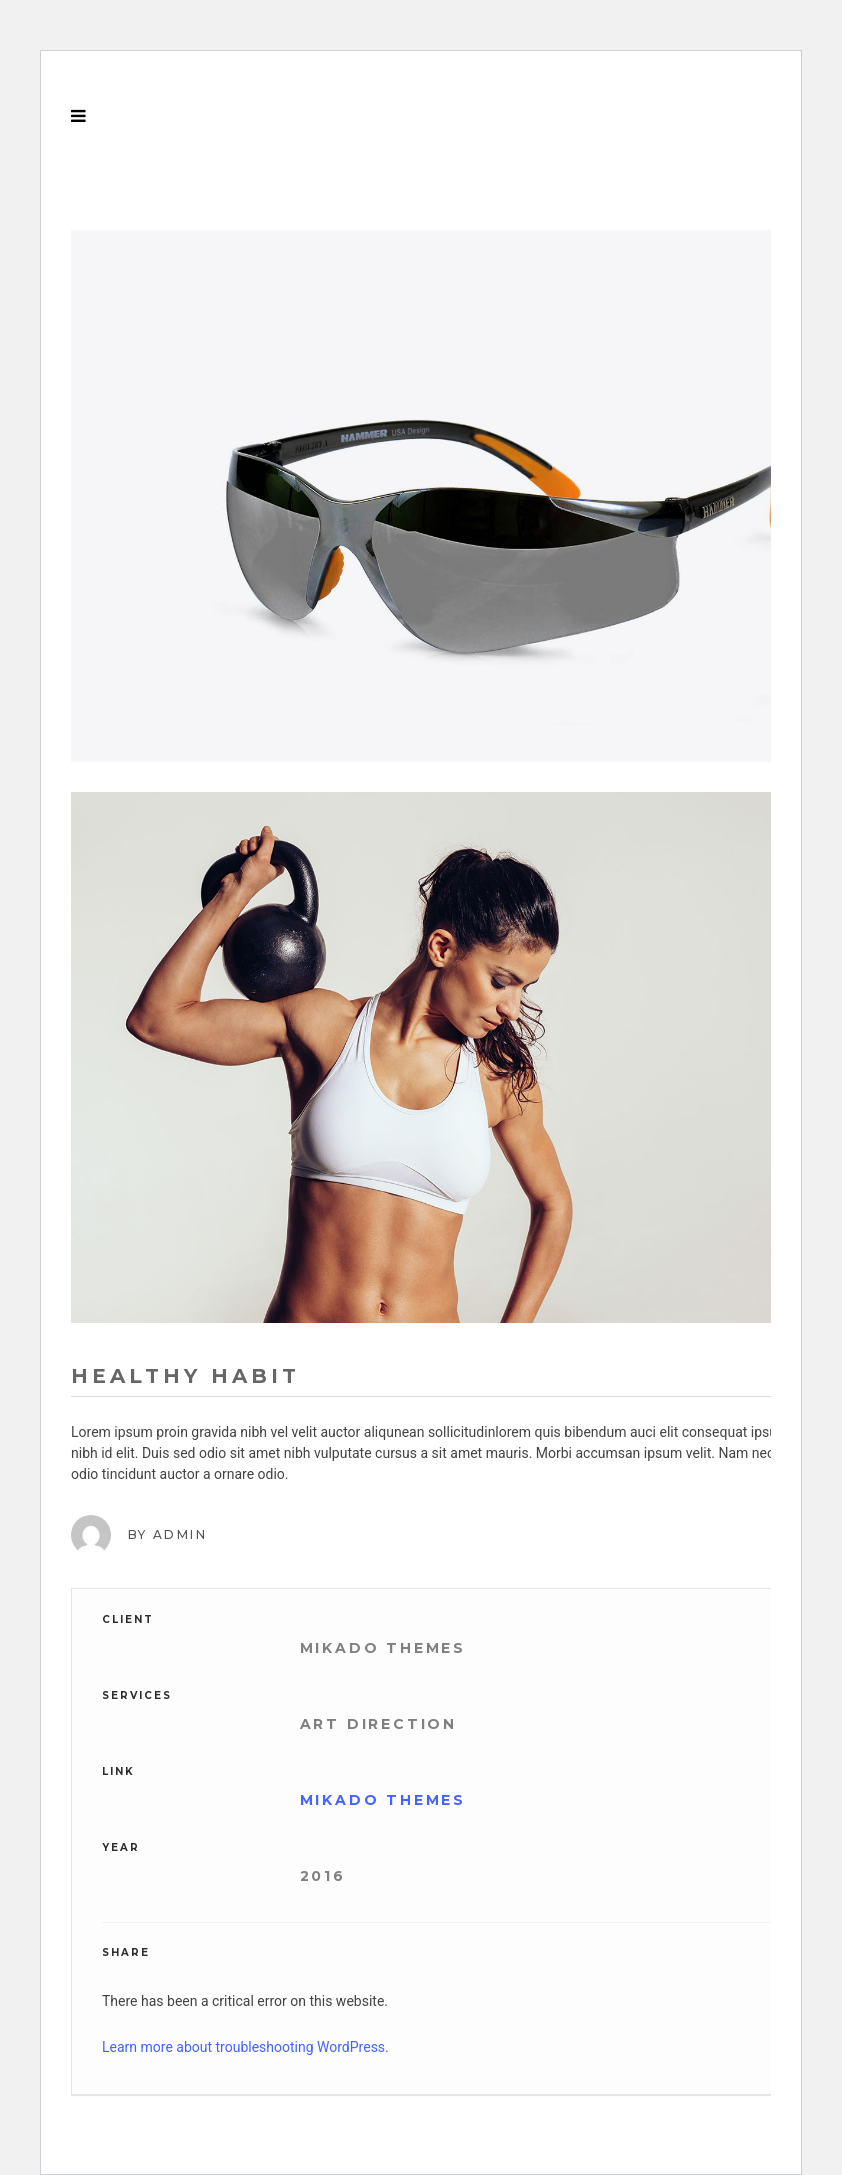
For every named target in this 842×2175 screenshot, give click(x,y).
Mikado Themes (383, 1800)
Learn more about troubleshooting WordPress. (245, 2047)
